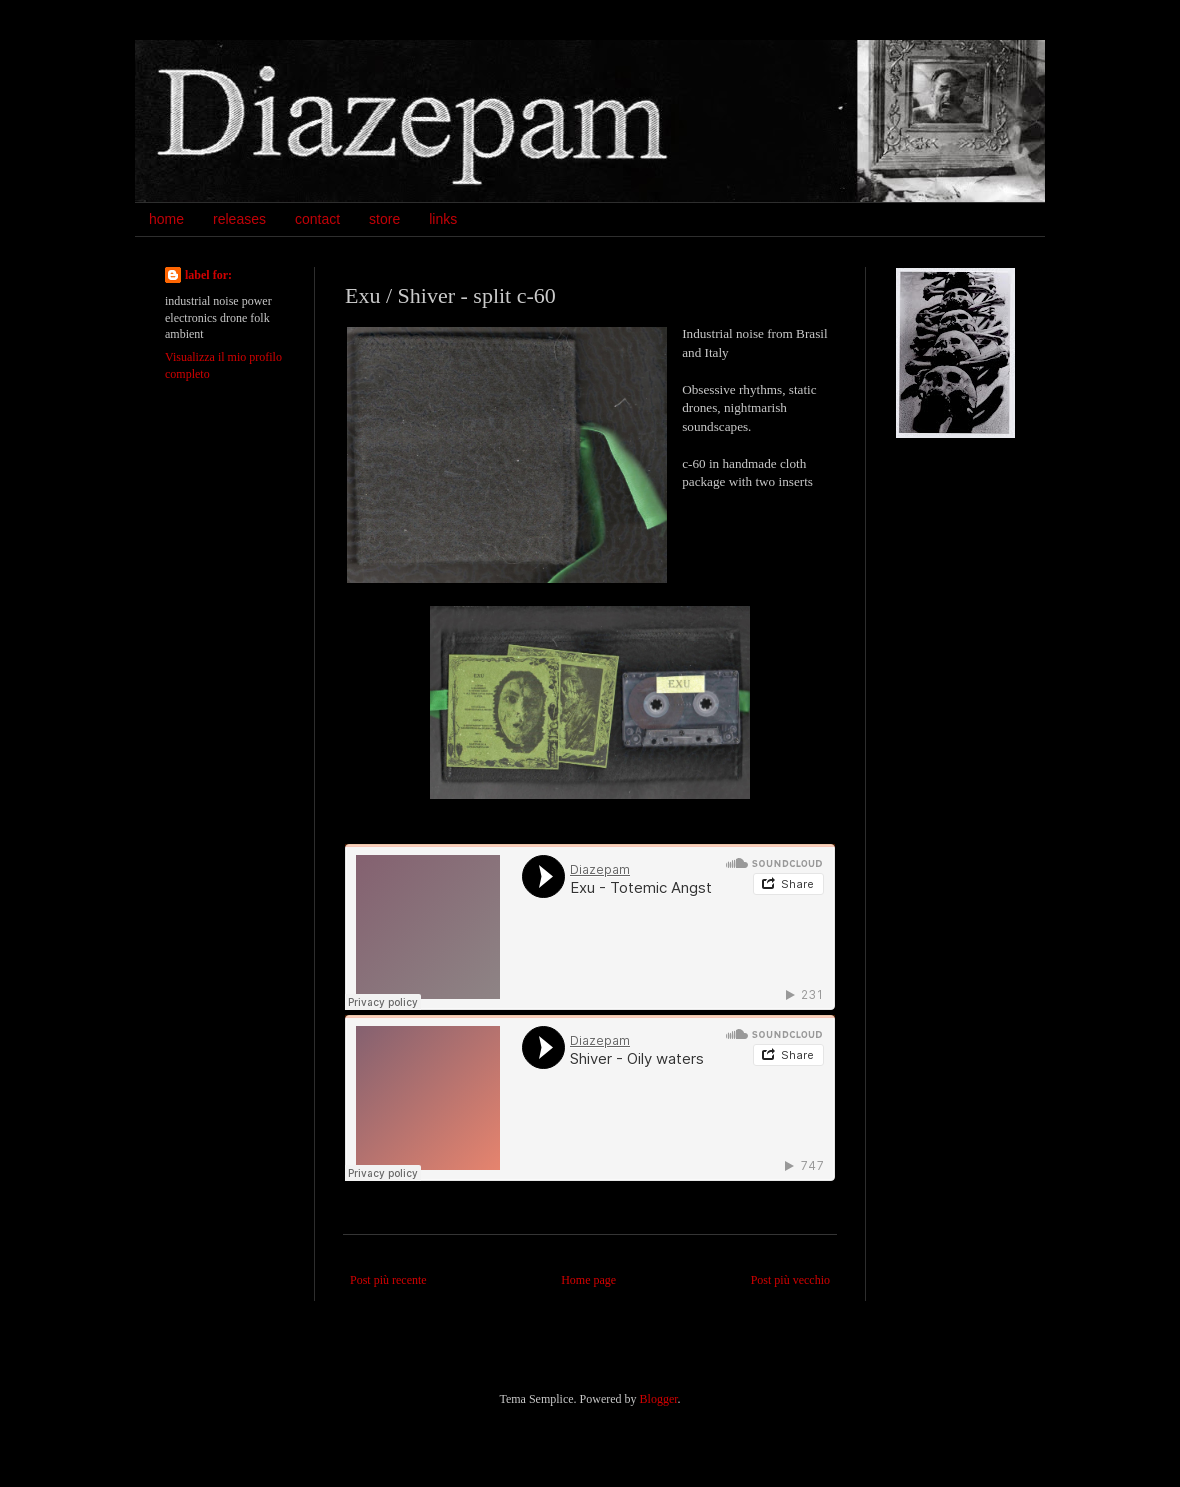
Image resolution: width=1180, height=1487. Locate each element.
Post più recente (388, 1280)
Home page (588, 1280)
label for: (208, 275)
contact (317, 219)
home (166, 219)
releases (239, 219)
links (443, 219)
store (384, 219)
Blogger (659, 1399)
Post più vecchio (790, 1280)
